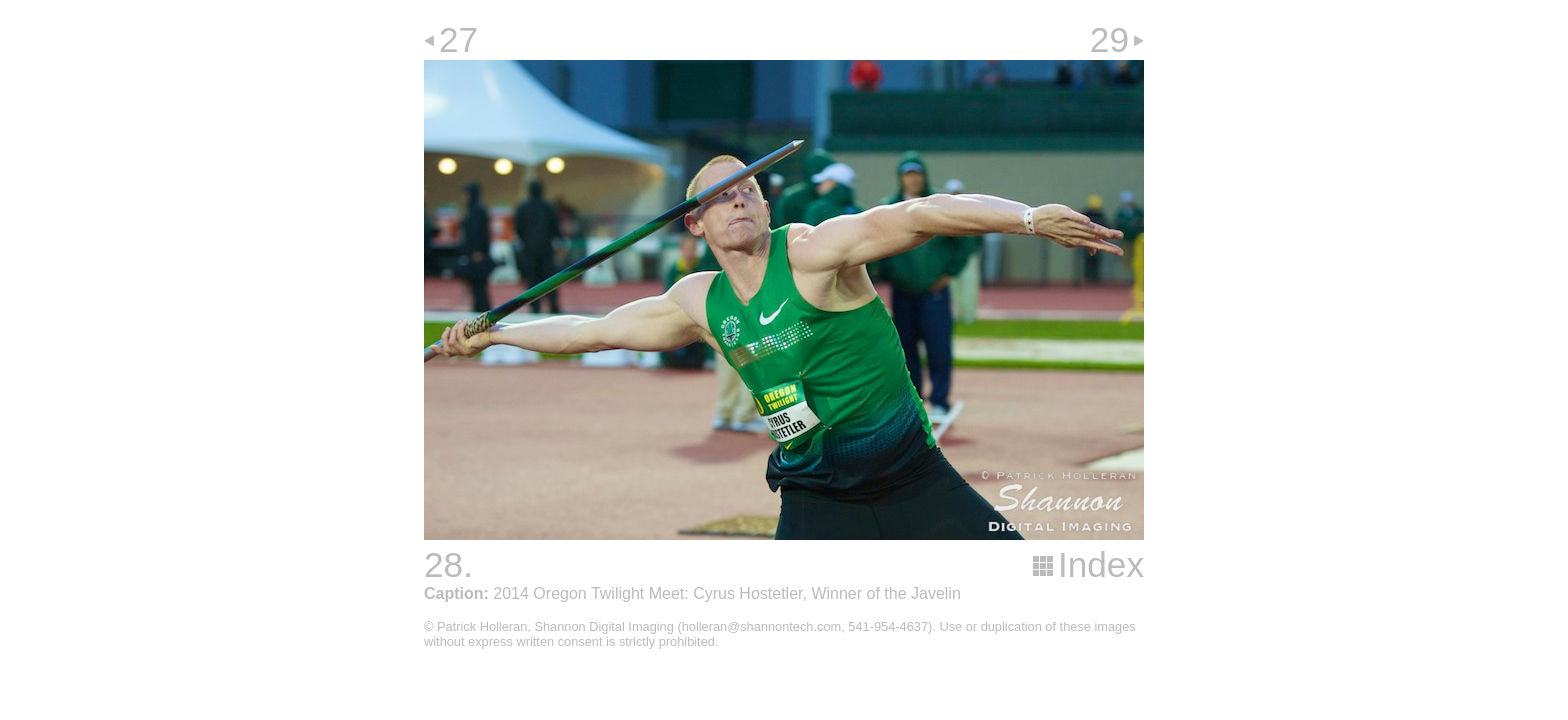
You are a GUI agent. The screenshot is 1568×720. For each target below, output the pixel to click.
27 (458, 39)
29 (1109, 39)
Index (1101, 564)
